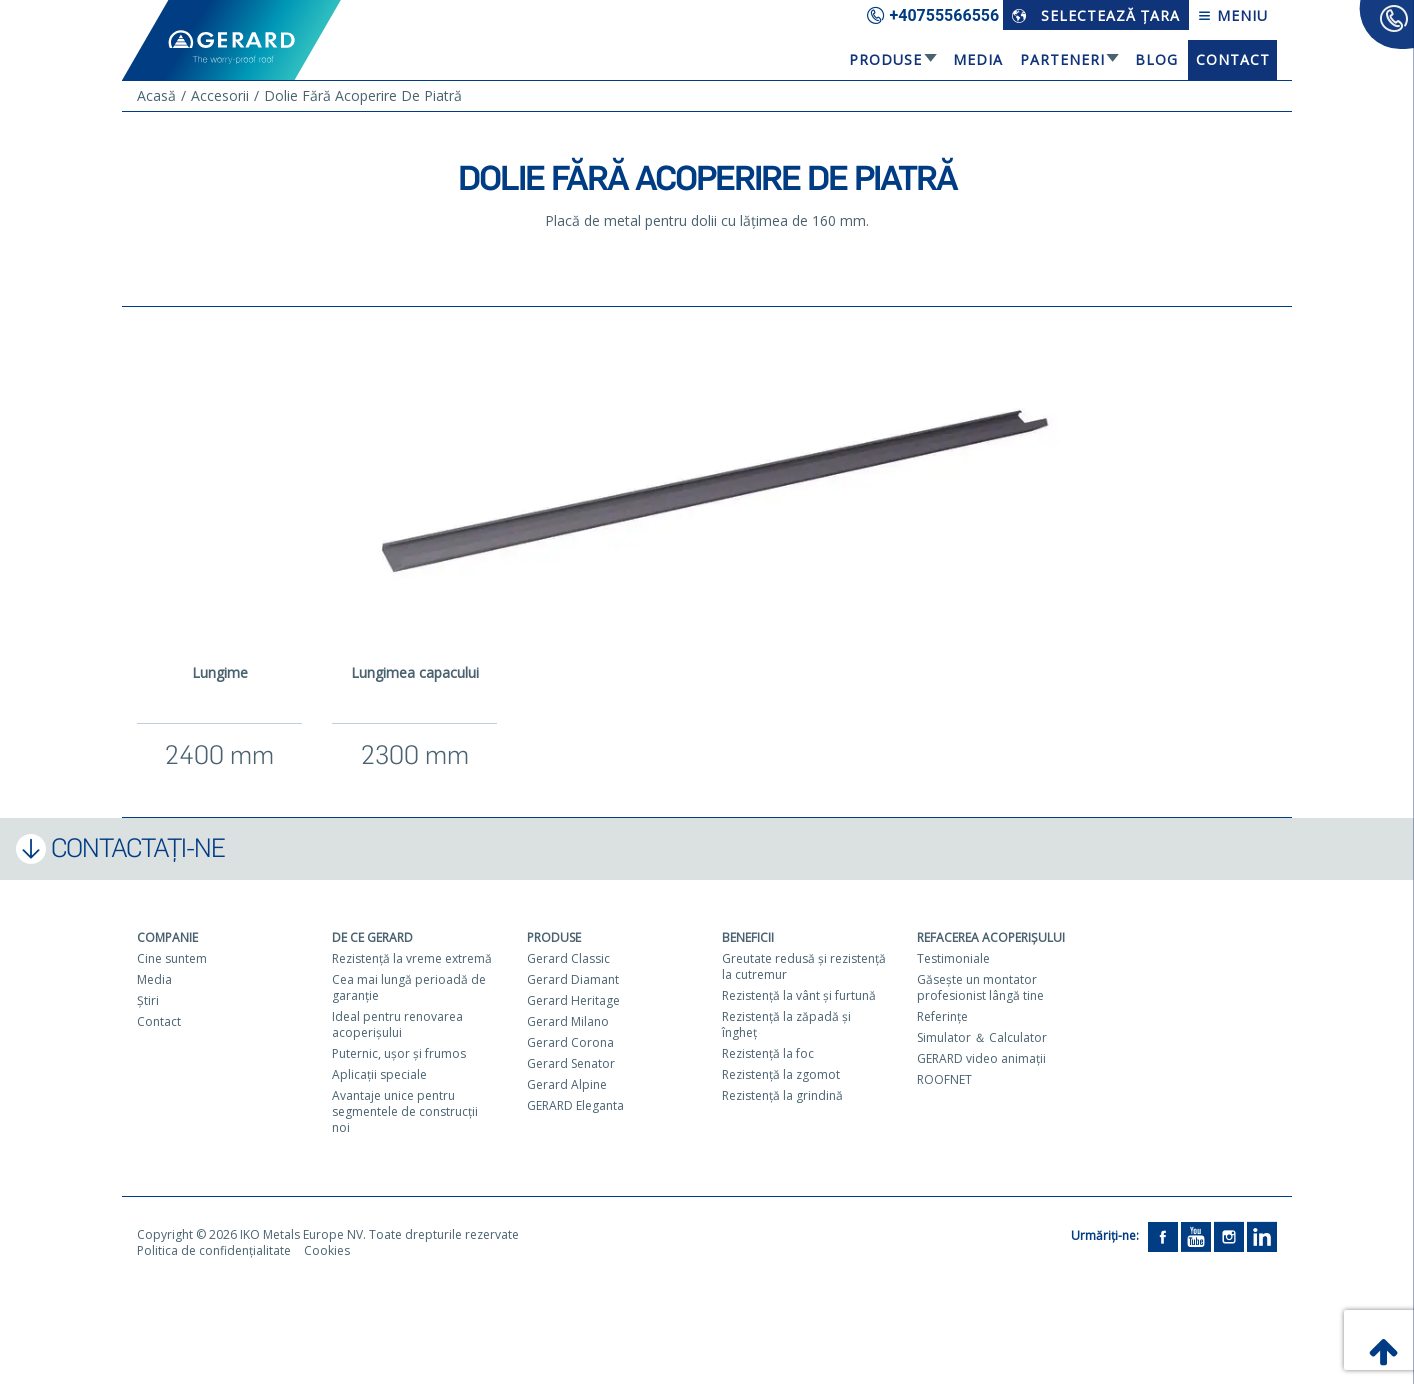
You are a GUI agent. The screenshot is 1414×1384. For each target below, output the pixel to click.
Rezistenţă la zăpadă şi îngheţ (786, 1024)
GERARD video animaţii (981, 1058)
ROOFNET (944, 1079)
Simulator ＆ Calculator (982, 1037)
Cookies (327, 1250)
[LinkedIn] (1262, 1235)
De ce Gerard (372, 937)
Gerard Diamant (573, 979)
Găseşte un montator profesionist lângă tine (980, 987)
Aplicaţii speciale (379, 1074)
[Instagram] (1229, 1235)
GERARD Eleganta (575, 1105)
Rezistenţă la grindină (782, 1095)
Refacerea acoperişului (991, 937)
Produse (885, 59)
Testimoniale (953, 958)
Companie (167, 937)
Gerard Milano (568, 1021)
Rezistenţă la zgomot (781, 1074)
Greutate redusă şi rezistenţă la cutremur (804, 966)
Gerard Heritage (573, 1000)
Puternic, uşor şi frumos (399, 1053)
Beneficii (748, 937)
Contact (1233, 59)
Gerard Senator (571, 1063)
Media (978, 59)
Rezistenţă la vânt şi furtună (799, 995)
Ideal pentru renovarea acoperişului (397, 1024)
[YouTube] (1196, 1235)
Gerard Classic (568, 958)
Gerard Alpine (567, 1084)
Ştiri (148, 1000)
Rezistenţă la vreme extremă (412, 958)
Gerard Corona (570, 1042)
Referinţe (942, 1016)
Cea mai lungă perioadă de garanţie (409, 987)
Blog (1156, 59)
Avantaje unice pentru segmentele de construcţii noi (405, 1111)
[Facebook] (1163, 1235)
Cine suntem (172, 958)
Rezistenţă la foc (768, 1053)
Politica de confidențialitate (214, 1250)
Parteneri (1062, 59)
